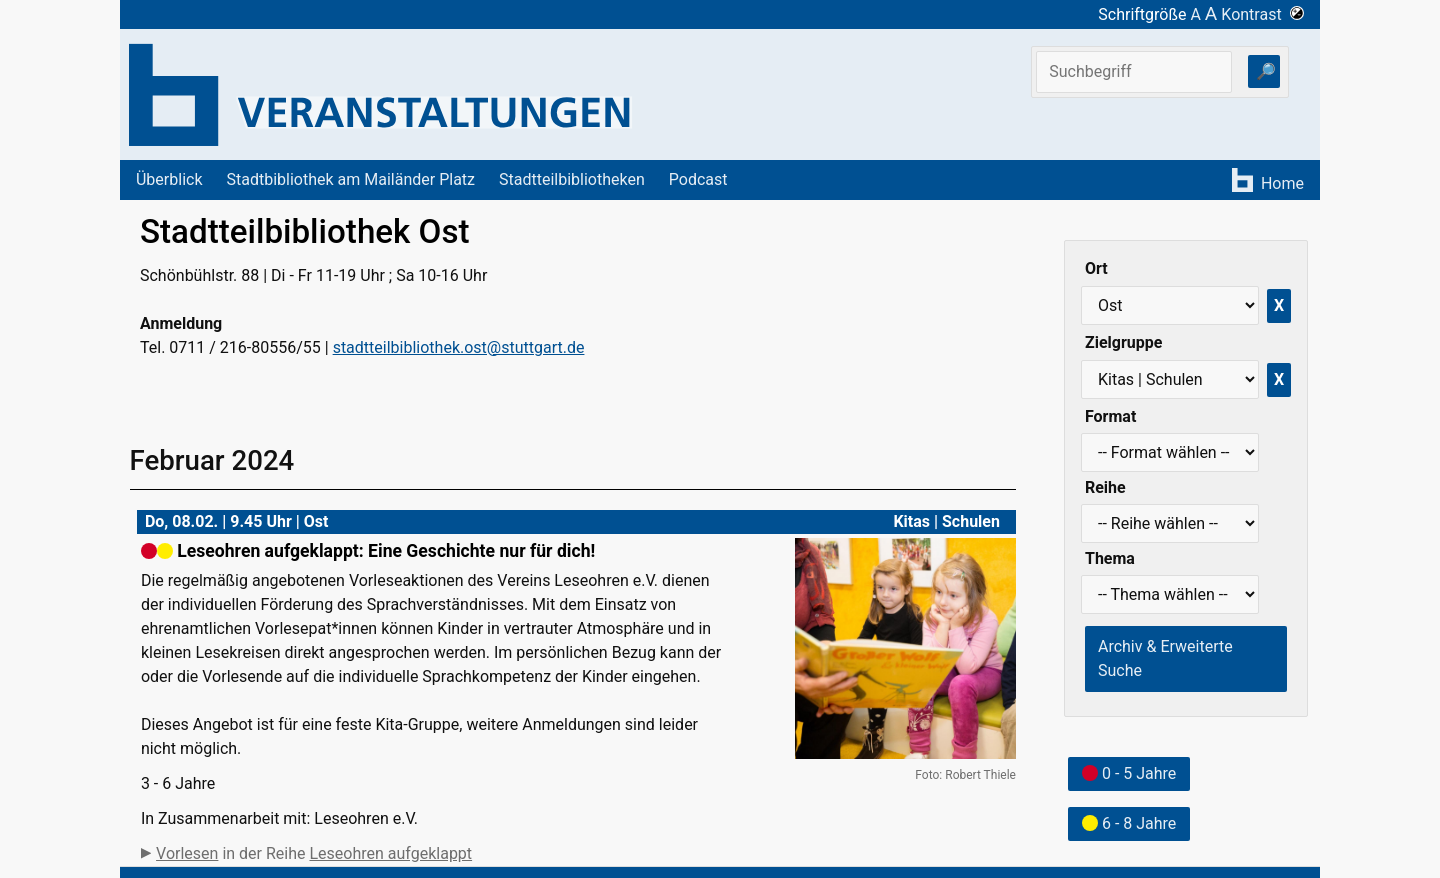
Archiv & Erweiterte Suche (1165, 658)
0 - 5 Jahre (1129, 773)
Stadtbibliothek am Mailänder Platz (351, 179)
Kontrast (1262, 14)
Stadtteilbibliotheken (572, 179)
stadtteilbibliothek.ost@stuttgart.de (459, 347)
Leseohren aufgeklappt (390, 853)
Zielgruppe (1123, 342)
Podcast (698, 179)
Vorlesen (187, 853)
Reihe (1105, 487)
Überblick (169, 179)
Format (1110, 416)
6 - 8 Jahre (1129, 823)
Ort (1096, 268)
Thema (1110, 558)
